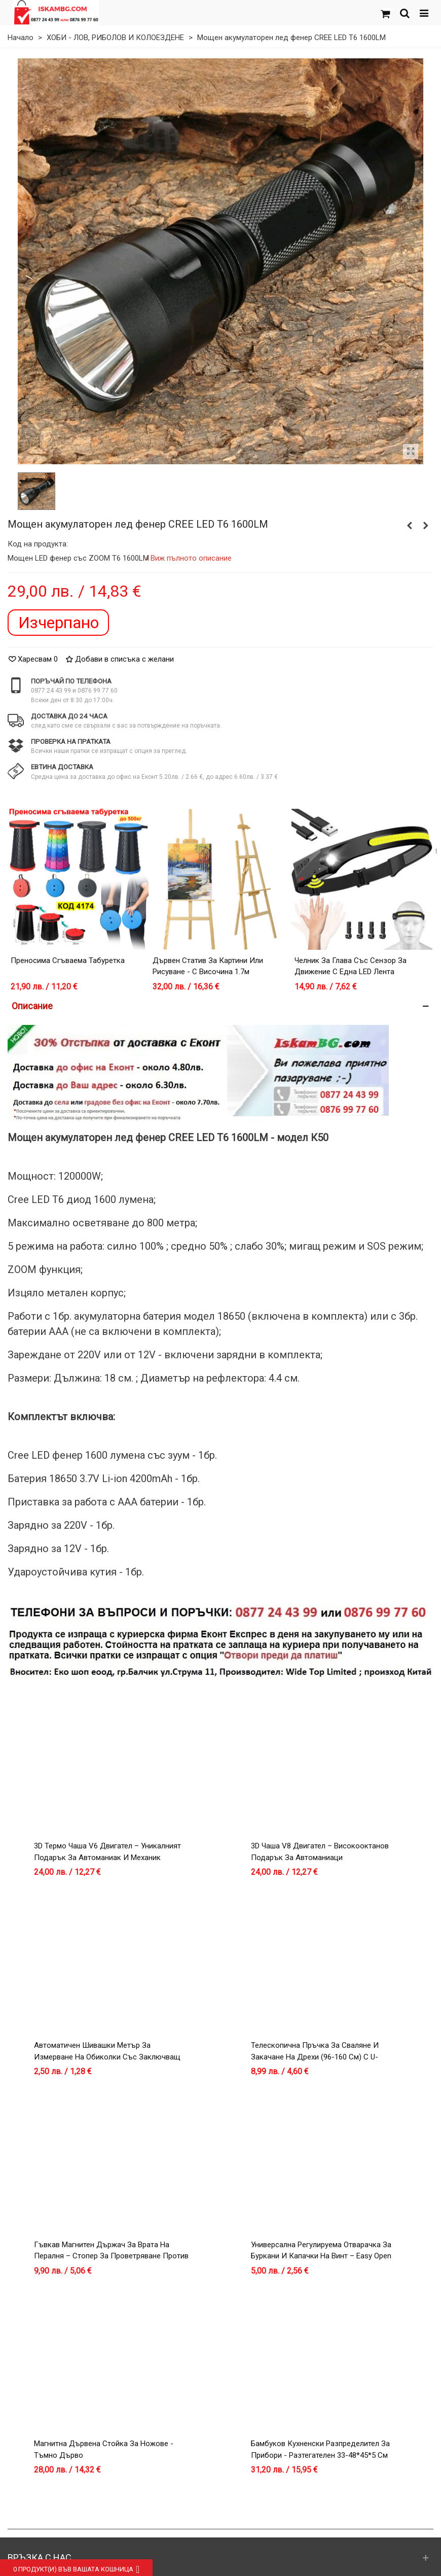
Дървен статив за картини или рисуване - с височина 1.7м (208, 966)
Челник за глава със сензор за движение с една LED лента (351, 966)
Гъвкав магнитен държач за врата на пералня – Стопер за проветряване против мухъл (111, 2256)
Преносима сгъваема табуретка (68, 960)
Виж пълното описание (191, 558)
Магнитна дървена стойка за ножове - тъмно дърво (103, 2449)
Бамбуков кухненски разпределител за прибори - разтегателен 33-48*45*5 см (320, 2449)
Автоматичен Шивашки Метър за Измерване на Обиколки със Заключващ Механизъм (107, 2057)
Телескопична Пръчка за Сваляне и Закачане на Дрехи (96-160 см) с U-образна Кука (315, 2057)
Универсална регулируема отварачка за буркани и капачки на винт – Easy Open (321, 2250)
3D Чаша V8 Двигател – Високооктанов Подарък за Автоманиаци (320, 1851)
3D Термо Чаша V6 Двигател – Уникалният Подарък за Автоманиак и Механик (107, 1851)
